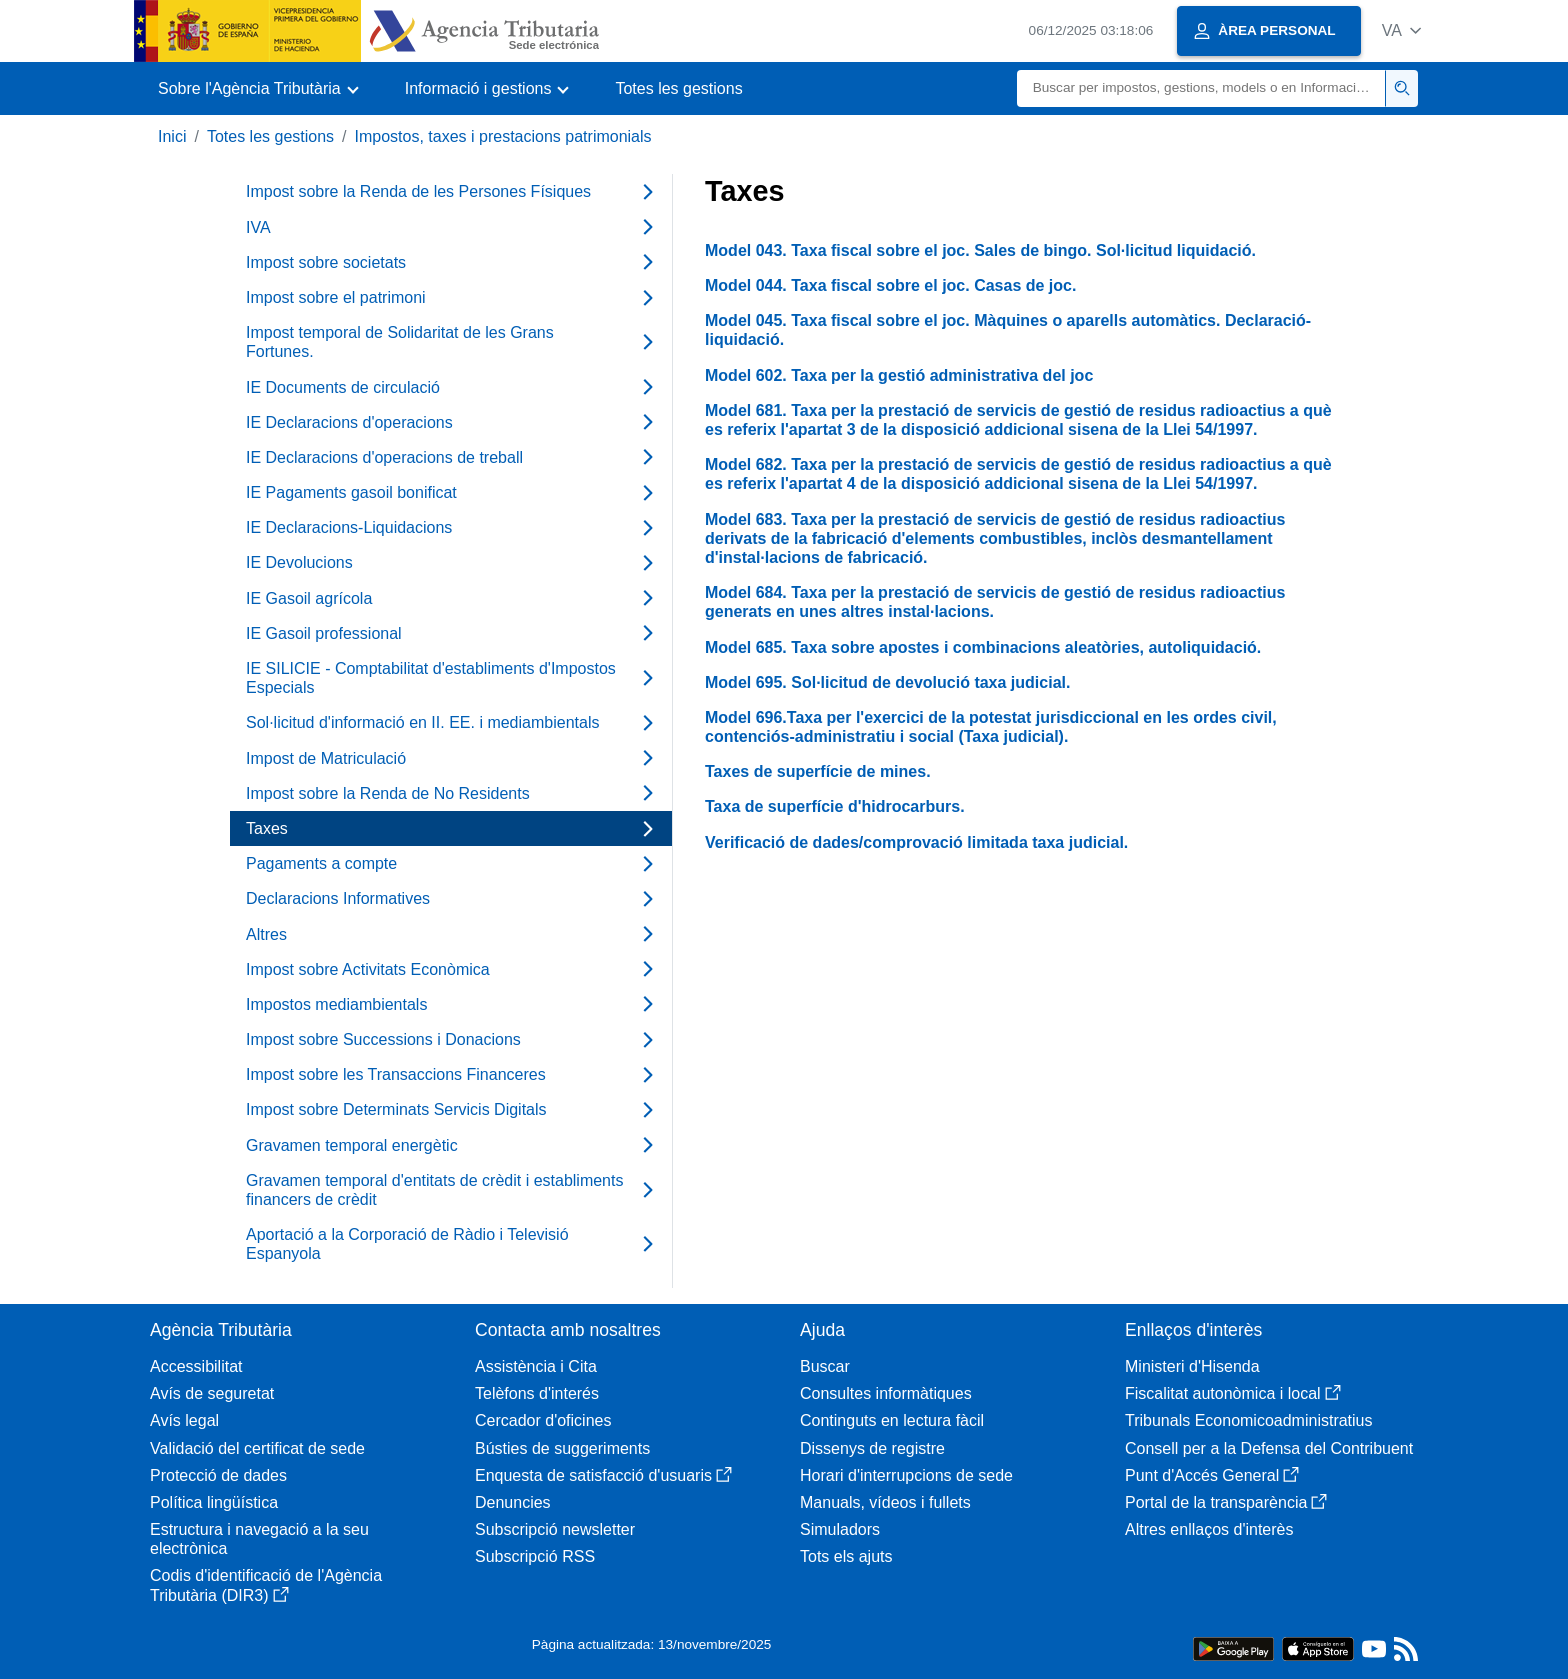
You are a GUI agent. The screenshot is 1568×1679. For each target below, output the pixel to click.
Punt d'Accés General (1212, 1475)
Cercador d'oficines (543, 1420)
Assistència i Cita (536, 1366)
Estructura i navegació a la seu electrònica (259, 1539)
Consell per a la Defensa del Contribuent (1269, 1448)
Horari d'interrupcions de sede (906, 1475)
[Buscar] (1201, 88)
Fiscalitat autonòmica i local (1233, 1393)
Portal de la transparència (1226, 1502)
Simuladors (840, 1529)
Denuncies (513, 1502)
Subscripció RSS (535, 1556)
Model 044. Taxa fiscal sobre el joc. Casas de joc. (890, 285)
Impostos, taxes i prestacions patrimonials (503, 136)
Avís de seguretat (212, 1393)
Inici (172, 136)
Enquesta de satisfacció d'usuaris (603, 1475)
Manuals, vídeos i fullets (885, 1502)
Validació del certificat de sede (257, 1448)
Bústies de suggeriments (562, 1448)
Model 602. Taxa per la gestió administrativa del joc (899, 375)
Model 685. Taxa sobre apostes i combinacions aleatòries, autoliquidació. (983, 647)
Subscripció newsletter (555, 1529)
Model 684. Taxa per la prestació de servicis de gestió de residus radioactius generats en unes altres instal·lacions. (995, 602)
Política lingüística (214, 1502)
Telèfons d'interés (537, 1393)
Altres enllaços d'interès (1209, 1529)
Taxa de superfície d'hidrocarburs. (835, 806)
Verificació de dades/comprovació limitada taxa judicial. (916, 842)
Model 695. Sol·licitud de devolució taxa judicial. (887, 682)
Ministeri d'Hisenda (1192, 1366)
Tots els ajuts (846, 1556)
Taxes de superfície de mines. (818, 771)
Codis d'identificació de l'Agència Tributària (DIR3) (266, 1585)
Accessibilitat (196, 1366)
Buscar (825, 1366)
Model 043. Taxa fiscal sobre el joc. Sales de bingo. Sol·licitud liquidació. (980, 250)
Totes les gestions (678, 88)
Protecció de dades (218, 1475)
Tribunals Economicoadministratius (1249, 1420)
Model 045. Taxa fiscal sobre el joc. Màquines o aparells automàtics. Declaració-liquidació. (1008, 330)
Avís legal (184, 1420)
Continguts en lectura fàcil (892, 1420)
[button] (1401, 30)
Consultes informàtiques (886, 1393)
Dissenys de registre (872, 1448)
